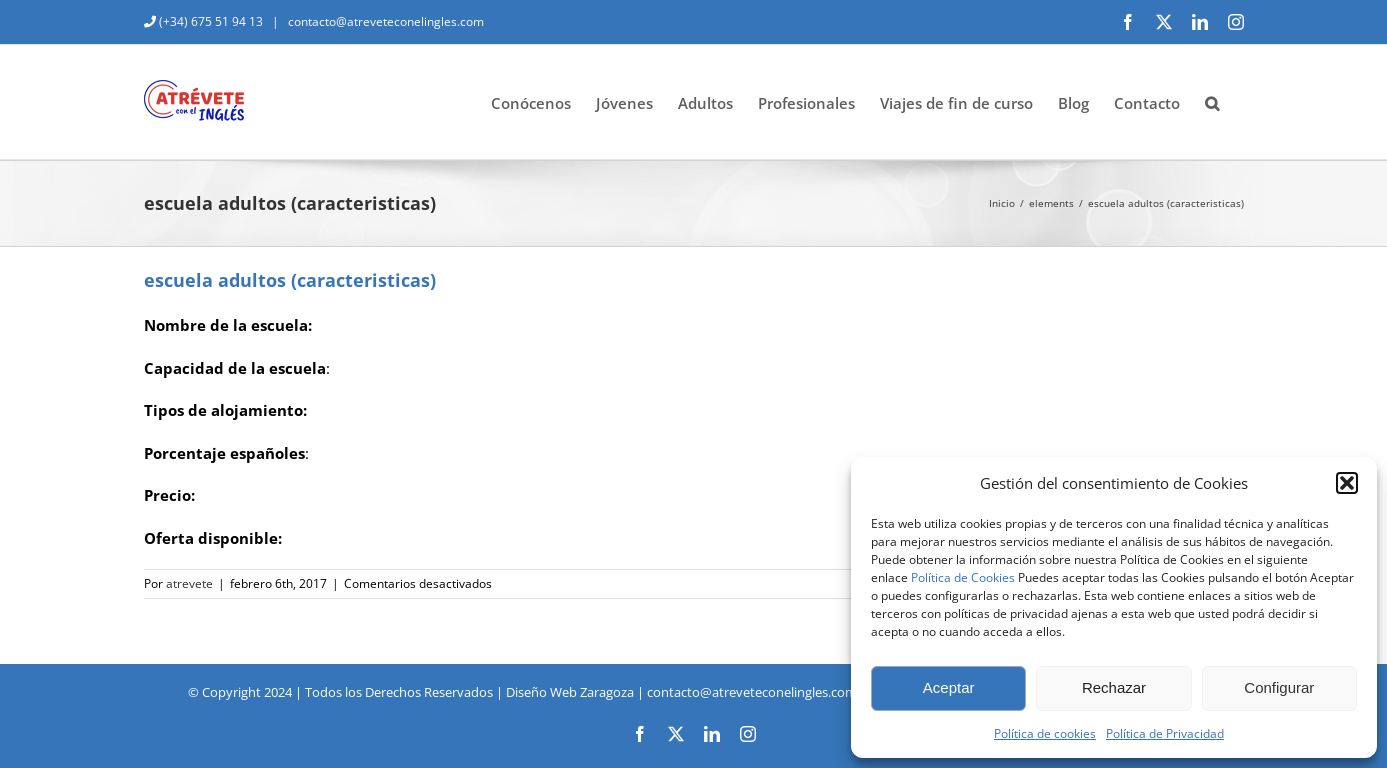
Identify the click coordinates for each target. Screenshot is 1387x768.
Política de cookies (1045, 733)
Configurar (1279, 687)
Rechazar (1114, 687)
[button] (1347, 483)
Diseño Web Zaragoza (570, 692)
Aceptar (949, 687)
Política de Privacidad (1165, 733)
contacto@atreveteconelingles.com (384, 21)
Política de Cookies (963, 577)
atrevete (189, 583)
